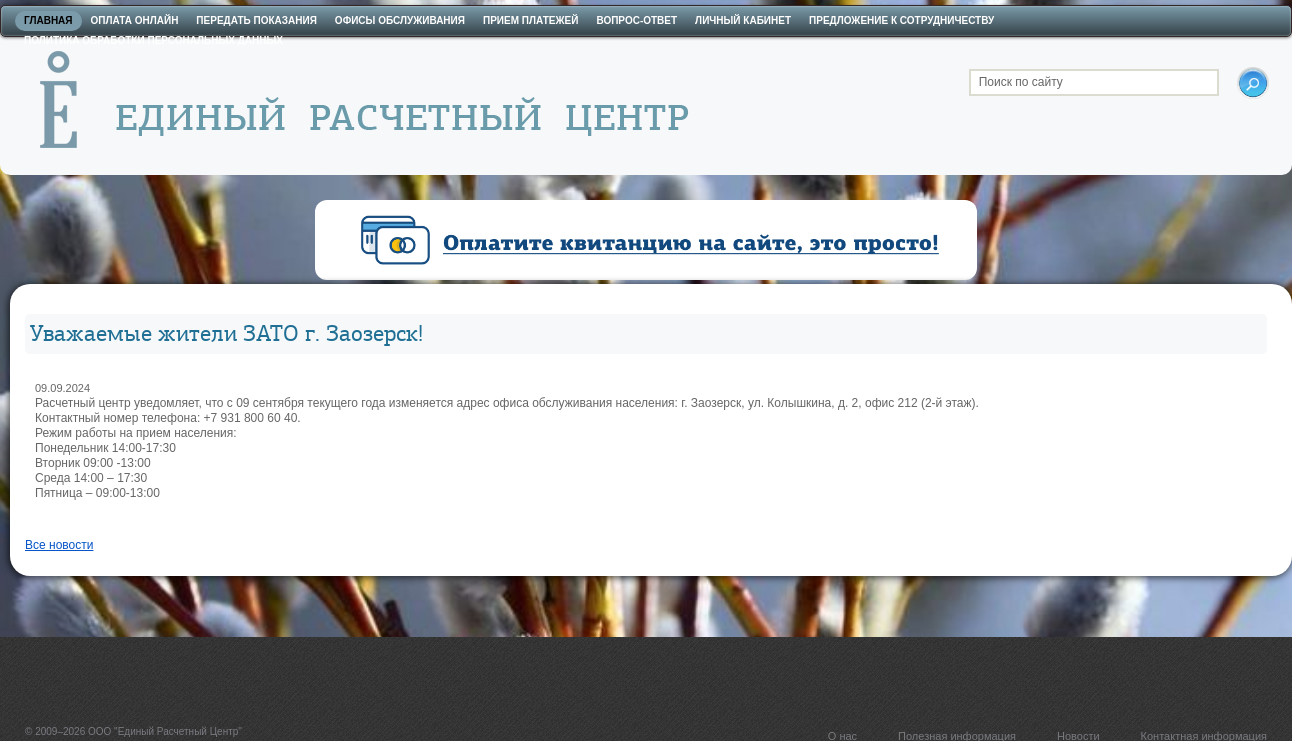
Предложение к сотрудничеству (901, 20)
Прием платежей (530, 20)
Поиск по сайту (1021, 82)
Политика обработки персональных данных (153, 40)
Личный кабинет (743, 20)
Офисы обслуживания (400, 20)
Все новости (59, 545)
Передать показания (256, 20)
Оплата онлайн (135, 20)
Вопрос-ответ (636, 20)
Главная (48, 20)
